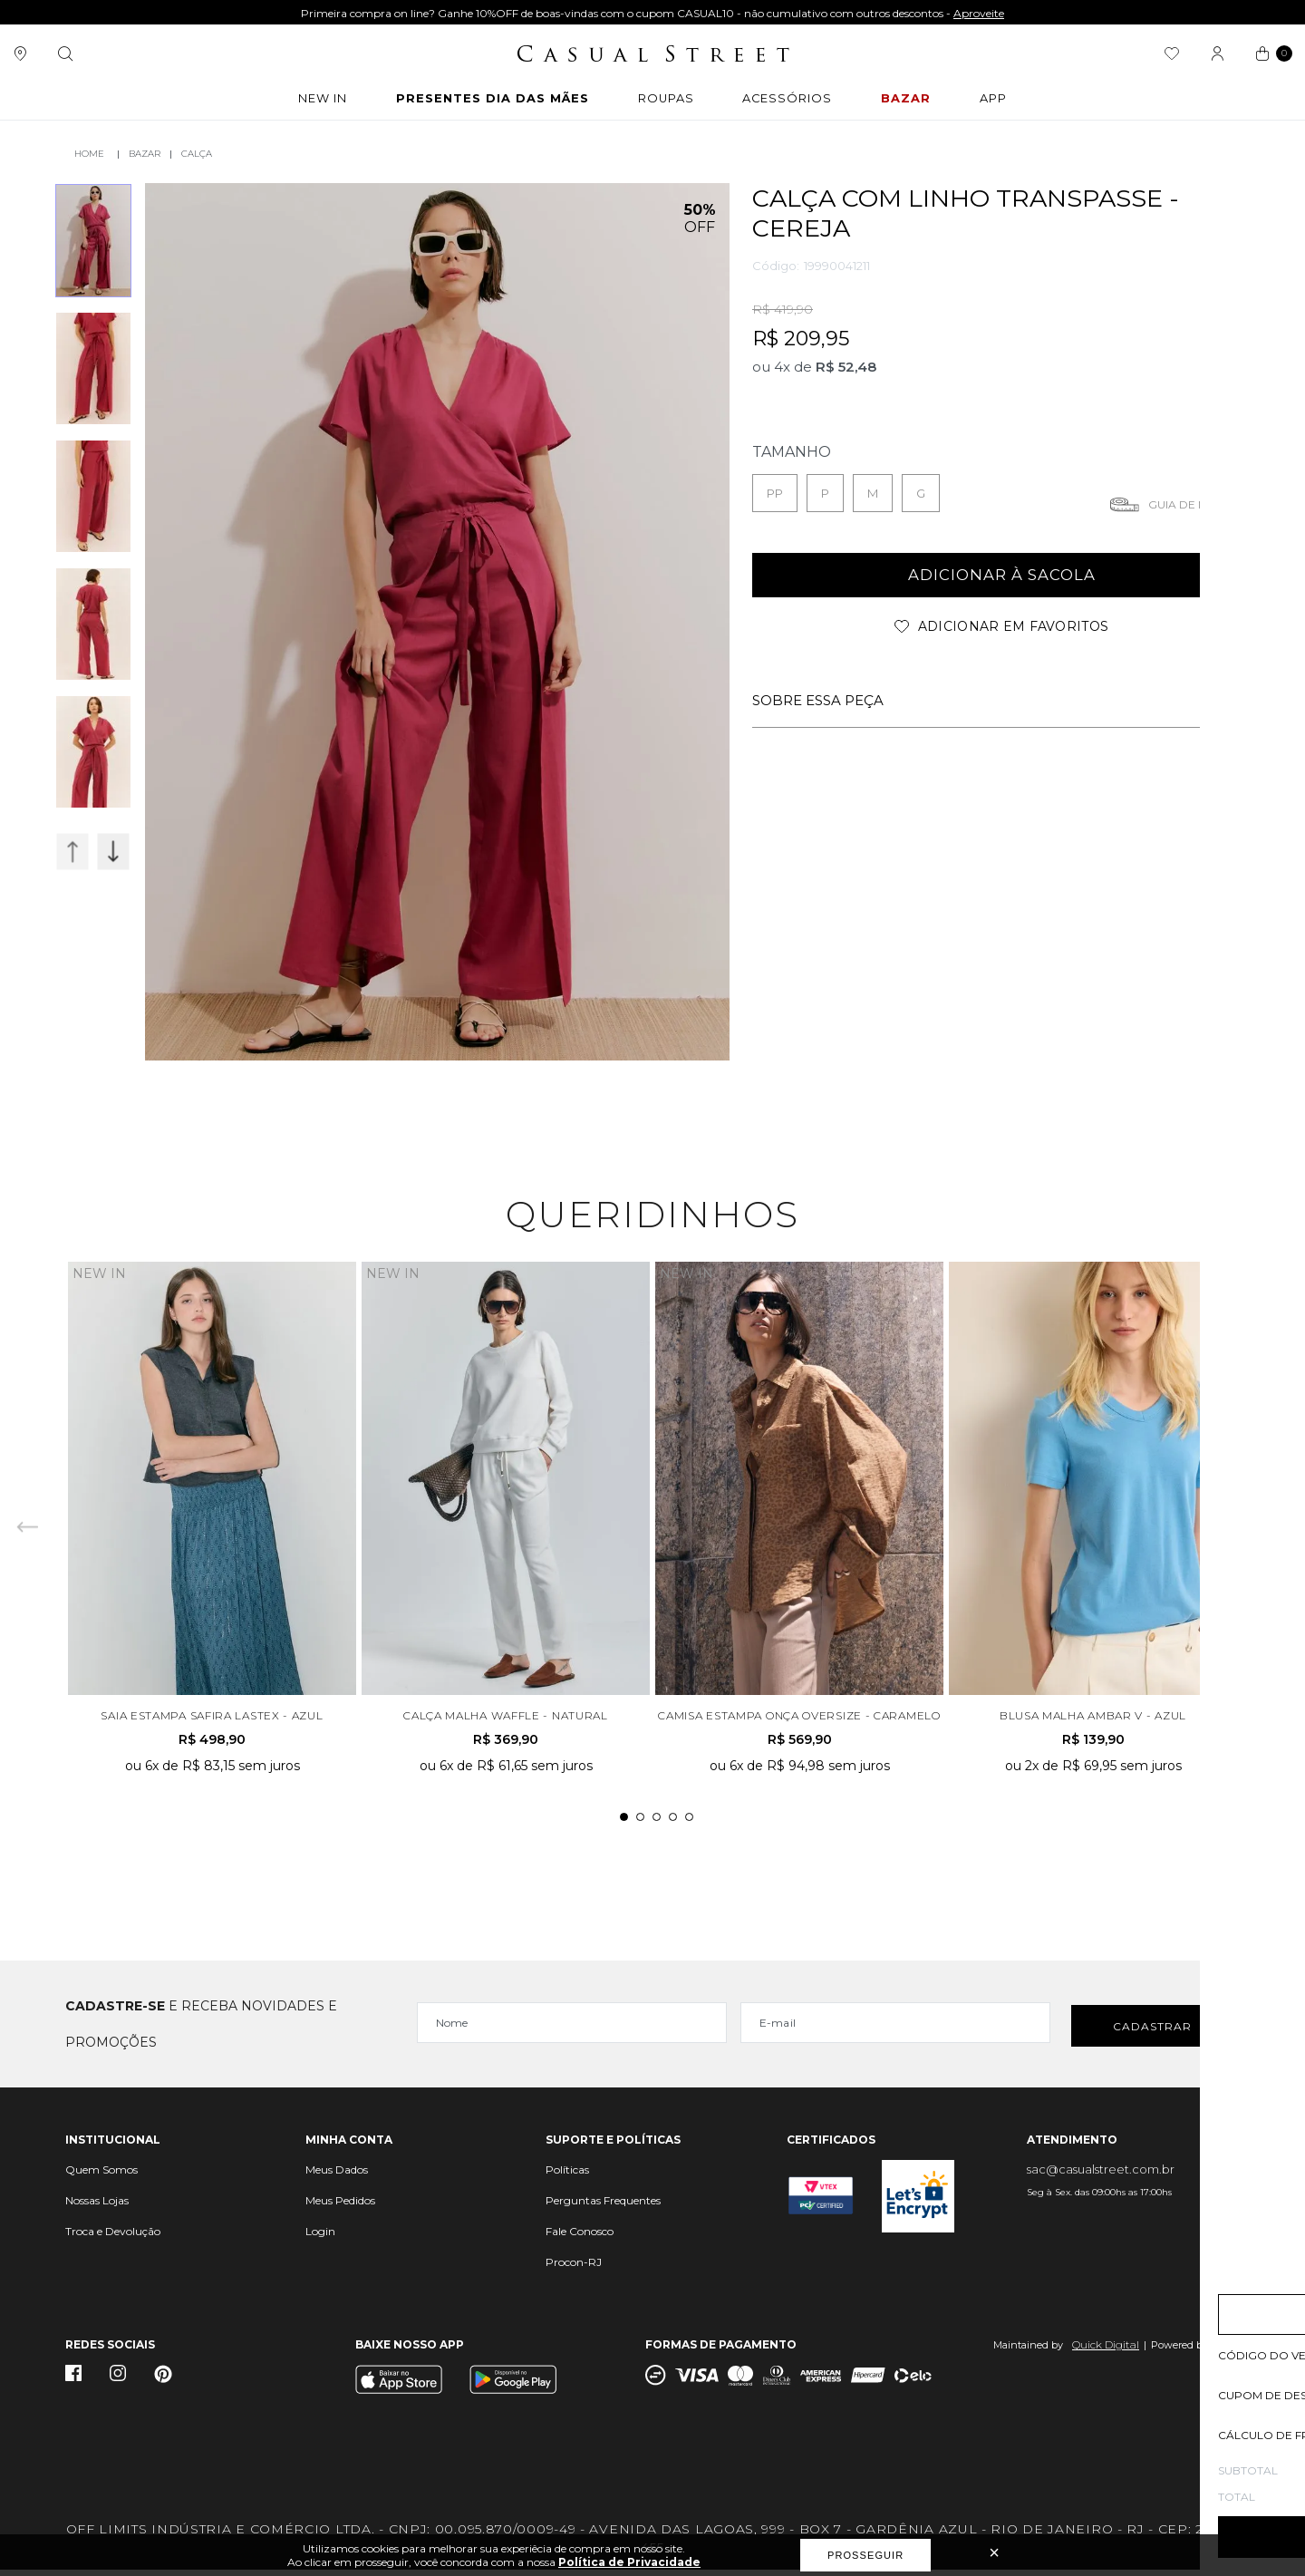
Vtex (1228, 2351)
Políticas (567, 2176)
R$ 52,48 (846, 365)
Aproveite (978, 13)
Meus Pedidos (340, 2206)
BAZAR (916, 102)
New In (314, 102)
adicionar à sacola (1002, 575)
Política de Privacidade (629, 2562)
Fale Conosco (580, 2237)
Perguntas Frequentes (603, 2206)
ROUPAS (671, 102)
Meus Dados (336, 2176)
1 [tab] (624, 1823)
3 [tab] (656, 1823)
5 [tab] (689, 1823)
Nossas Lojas (97, 2206)
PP (775, 492)
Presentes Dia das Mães (492, 102)
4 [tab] (673, 1823)
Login (320, 2237)
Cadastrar (1152, 2030)
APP (1004, 102)
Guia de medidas (1199, 502)
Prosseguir (865, 2555)
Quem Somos (101, 2176)
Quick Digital (1105, 2351)
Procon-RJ (574, 2268)
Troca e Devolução (112, 2237)
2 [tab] (640, 1823)
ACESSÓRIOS (796, 102)
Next (114, 851)
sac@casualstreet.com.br (1100, 2175)
